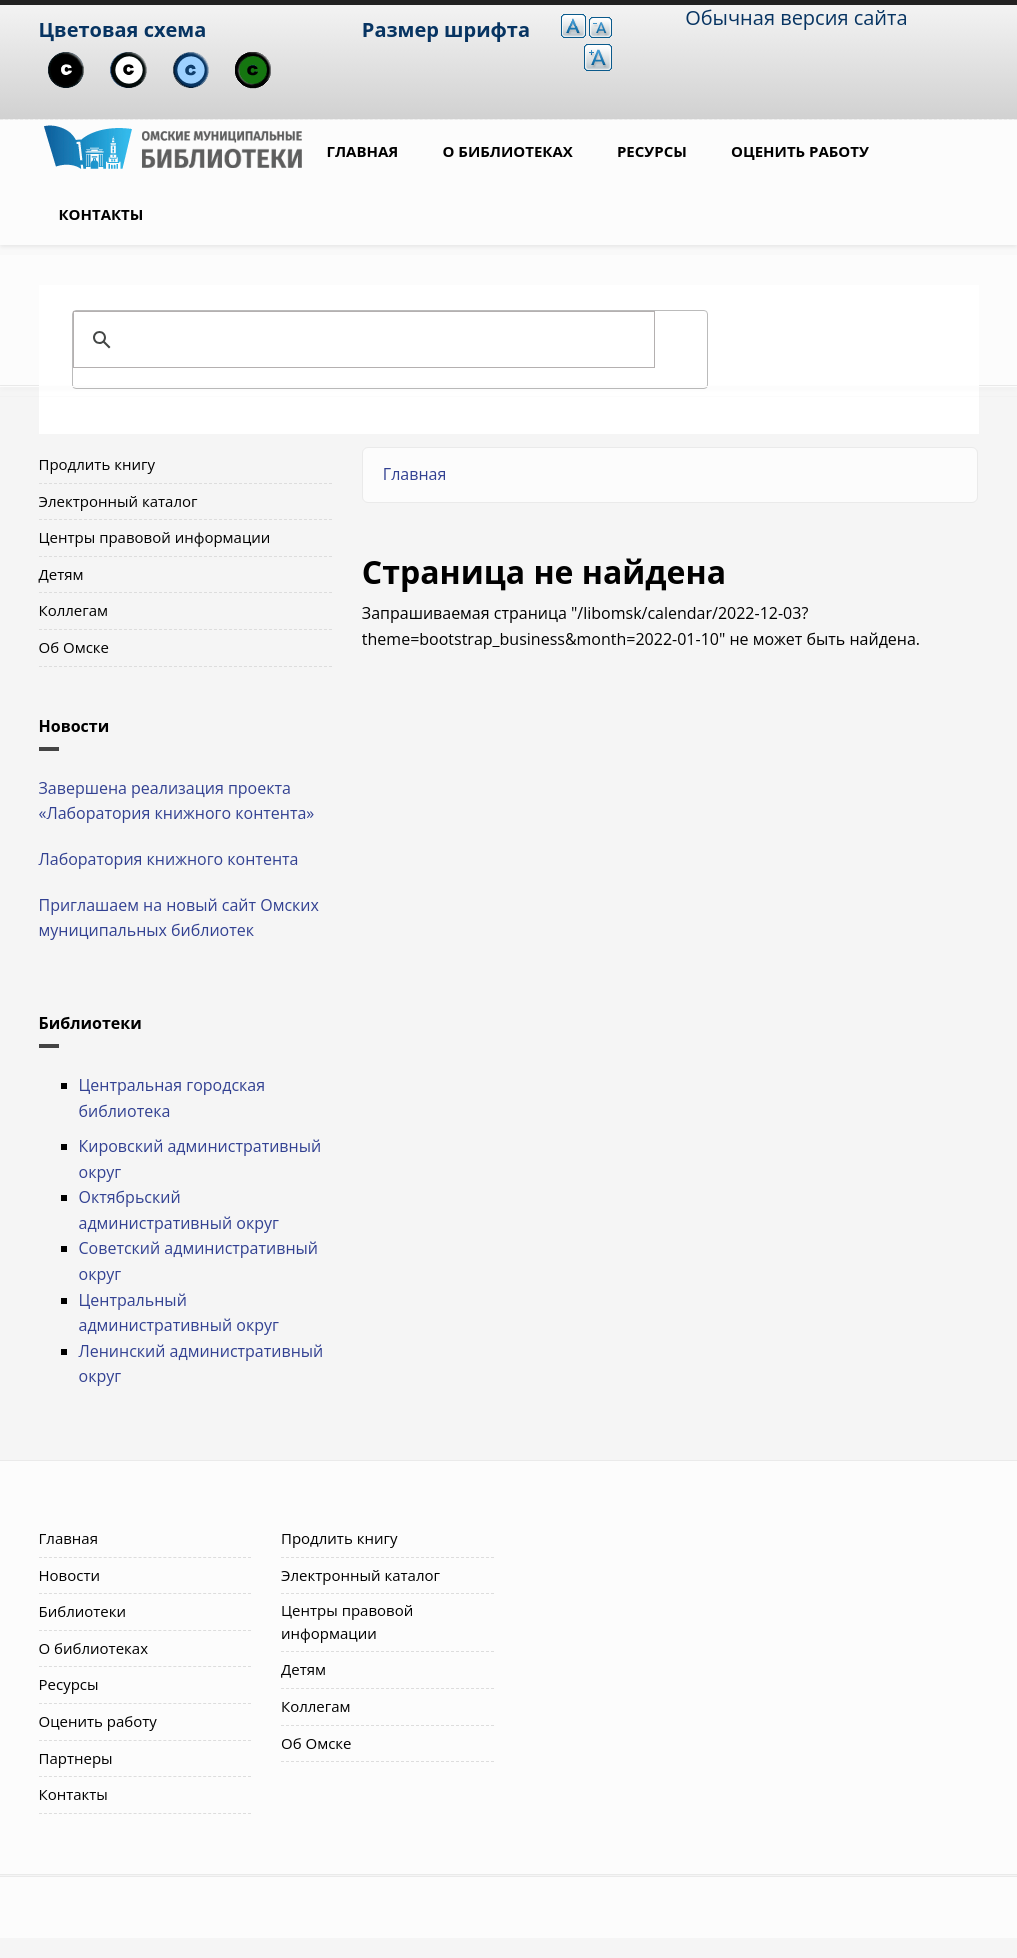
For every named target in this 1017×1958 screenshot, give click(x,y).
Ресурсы (652, 151)
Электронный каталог (118, 501)
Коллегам (74, 610)
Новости (70, 1575)
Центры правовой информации (155, 537)
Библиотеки (83, 1611)
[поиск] (387, 340)
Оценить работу (800, 151)
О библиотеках (507, 151)
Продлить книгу (97, 464)
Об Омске (74, 647)
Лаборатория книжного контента (169, 859)
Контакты (101, 214)
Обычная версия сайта (796, 17)
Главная (363, 151)
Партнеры (76, 1758)
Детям (61, 574)
